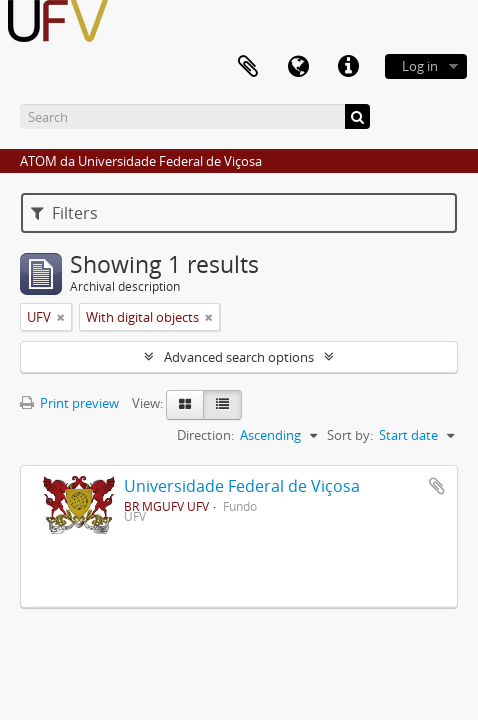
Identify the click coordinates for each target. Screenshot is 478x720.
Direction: (205, 435)
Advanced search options (239, 357)
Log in (420, 66)
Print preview (69, 403)
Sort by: (350, 435)
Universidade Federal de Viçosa (242, 486)
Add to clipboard (437, 486)
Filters (64, 213)
